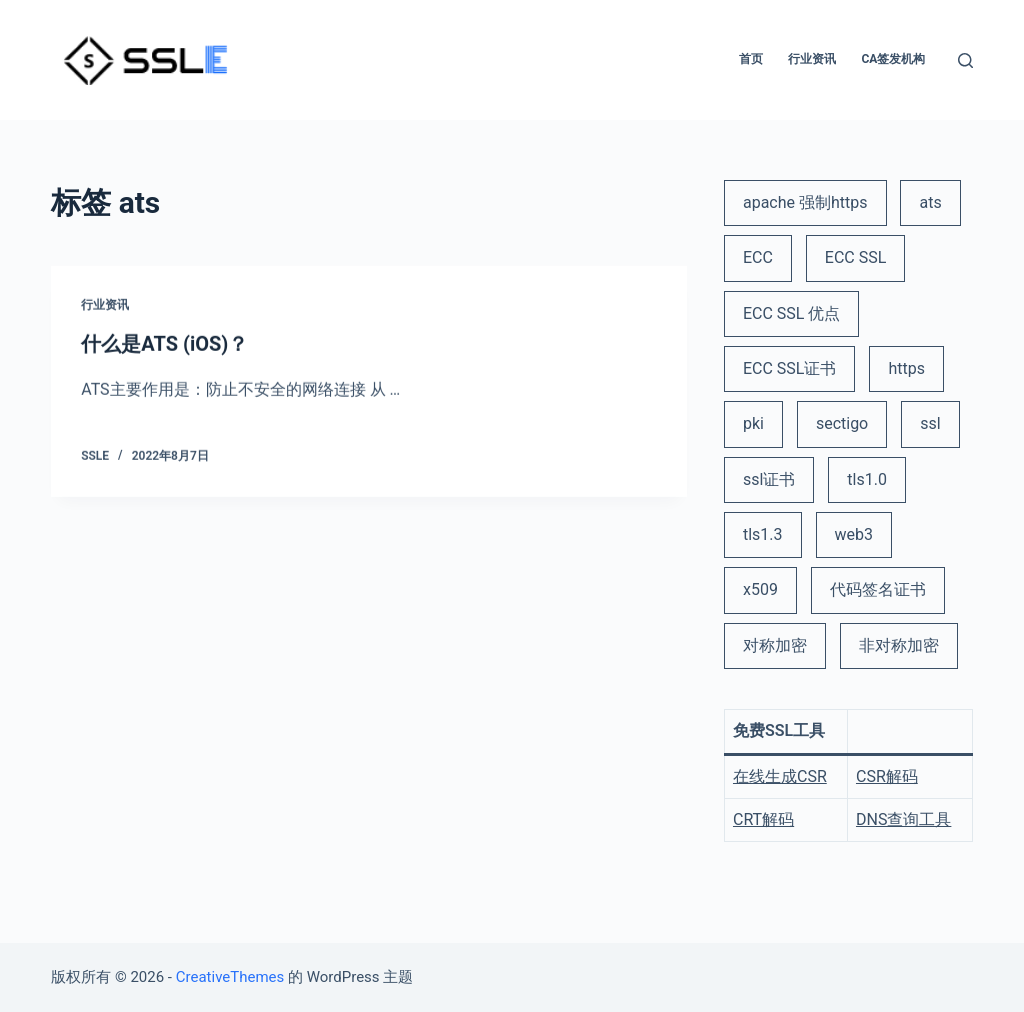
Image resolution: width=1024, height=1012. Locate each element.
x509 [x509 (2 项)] (760, 589)
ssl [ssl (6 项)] (930, 423)
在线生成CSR (780, 776)
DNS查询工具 (903, 819)
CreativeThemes (230, 977)
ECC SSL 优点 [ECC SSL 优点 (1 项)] (791, 313)
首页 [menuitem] (751, 59)
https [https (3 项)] (906, 368)
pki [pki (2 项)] (753, 423)
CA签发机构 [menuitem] (893, 59)
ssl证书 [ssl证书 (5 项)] (769, 479)
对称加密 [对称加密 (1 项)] (775, 645)
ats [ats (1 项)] (930, 202)
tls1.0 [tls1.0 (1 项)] (867, 479)
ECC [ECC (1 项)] (758, 257)
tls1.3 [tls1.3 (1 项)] (763, 534)
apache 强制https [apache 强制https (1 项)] (805, 202)
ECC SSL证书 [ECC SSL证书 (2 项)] (790, 368)
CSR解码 (887, 776)
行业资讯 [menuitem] (812, 59)
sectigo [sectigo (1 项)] (842, 423)
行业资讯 (105, 306)
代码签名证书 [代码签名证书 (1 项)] (878, 589)
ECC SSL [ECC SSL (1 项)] (856, 257)
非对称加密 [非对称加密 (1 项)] (899, 645)
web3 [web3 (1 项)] (854, 534)
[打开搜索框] (965, 60)
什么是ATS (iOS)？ (164, 344)
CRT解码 (763, 819)
